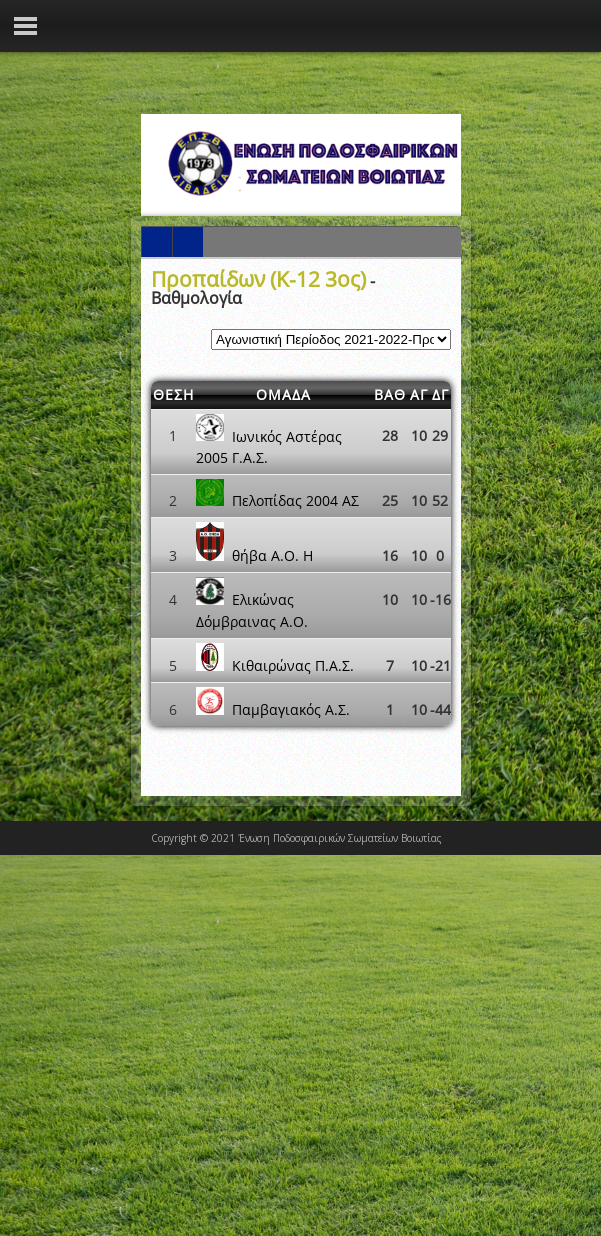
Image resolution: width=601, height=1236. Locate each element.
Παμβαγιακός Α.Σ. (291, 709)
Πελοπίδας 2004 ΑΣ (295, 500)
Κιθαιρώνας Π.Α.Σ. (293, 665)
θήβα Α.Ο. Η (272, 555)
